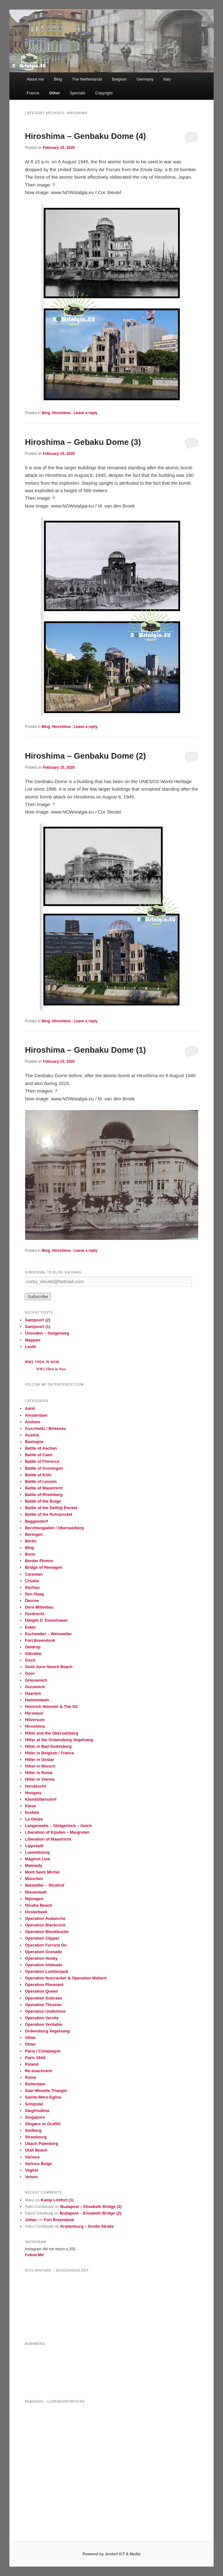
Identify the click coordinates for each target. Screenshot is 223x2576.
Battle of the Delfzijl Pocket (51, 1507)
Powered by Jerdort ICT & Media (111, 2554)
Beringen (33, 1534)
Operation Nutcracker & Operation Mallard (65, 1978)
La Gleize (34, 1819)
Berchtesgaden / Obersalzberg (54, 1527)
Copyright (104, 93)
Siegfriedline (37, 2110)
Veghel (31, 2170)
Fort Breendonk (40, 1640)
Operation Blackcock (45, 1925)
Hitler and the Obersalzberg (51, 1733)
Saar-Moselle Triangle (46, 2090)
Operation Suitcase (43, 1998)
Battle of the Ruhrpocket (48, 1514)
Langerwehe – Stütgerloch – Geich (58, 1825)
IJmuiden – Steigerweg (47, 1333)
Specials (77, 93)
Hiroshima (61, 413)
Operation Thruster (43, 2004)
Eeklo (30, 1627)
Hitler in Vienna (39, 1779)
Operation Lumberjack (46, 1971)
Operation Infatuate (43, 1964)
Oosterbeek (36, 1912)
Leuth (30, 1346)
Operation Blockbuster (47, 1931)
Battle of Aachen (41, 1448)
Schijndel (34, 2104)
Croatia (32, 1580)
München (34, 1878)
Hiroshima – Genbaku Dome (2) (85, 756)
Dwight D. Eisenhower (46, 1620)
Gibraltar (33, 1653)
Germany (144, 79)
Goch (30, 1660)
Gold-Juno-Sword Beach (48, 1666)
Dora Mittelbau (39, 1607)
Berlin (30, 1541)
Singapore (35, 2117)
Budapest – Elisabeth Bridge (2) (91, 2206)
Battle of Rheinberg (43, 1494)
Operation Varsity (42, 2017)
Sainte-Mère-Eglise (43, 2097)
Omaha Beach (38, 1905)
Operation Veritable (43, 2024)
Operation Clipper (42, 1938)
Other (54, 93)
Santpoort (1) (37, 1326)
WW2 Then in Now (42, 1362)
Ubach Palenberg (41, 2143)
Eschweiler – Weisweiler (48, 1633)
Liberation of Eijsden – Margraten (57, 1832)
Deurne (32, 1600)
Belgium (119, 79)
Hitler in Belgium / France (49, 1753)
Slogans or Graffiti (42, 2123)
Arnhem (32, 1422)
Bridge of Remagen (43, 1567)
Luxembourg (37, 1852)
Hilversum (35, 1719)
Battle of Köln (38, 1474)
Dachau (32, 1587)
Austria (32, 1435)
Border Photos (39, 1560)
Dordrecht (34, 1613)
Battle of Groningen (44, 1468)
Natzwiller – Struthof (44, 1885)
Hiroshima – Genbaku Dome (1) (85, 1050)
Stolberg (33, 2130)
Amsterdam (36, 1415)
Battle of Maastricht (44, 1488)
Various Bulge (38, 2163)
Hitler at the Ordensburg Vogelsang (59, 1739)
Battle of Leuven (40, 1481)
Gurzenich (35, 1686)
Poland (31, 2064)
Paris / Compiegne (42, 2051)
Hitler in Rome (38, 1772)
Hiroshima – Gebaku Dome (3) (83, 442)
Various (32, 2157)
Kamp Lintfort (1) (57, 2200)
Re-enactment (38, 2070)
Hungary (33, 1792)
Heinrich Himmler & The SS (51, 1706)
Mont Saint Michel (42, 1872)
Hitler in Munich (40, 1766)
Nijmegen (34, 1898)
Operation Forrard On (45, 1945)
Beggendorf (36, 1521)
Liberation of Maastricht (48, 1839)
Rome (30, 2077)
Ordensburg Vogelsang (47, 2031)
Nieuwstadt (35, 1892)
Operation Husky (41, 1958)
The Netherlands (87, 79)
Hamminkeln (37, 1700)
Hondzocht (35, 1786)
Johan (31, 2219)
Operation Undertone (45, 2011)
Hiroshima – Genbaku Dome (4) (85, 136)
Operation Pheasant (44, 1984)
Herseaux (34, 1713)
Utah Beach (36, 2150)
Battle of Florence (42, 1461)
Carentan (33, 1574)
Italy (167, 79)
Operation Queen (41, 1991)
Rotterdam (35, 2084)
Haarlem (33, 1693)
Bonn (30, 1554)
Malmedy (33, 1865)
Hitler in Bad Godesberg (48, 1746)
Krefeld (32, 1812)
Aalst (30, 1408)
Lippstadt (34, 1845)
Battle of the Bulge (43, 1501)
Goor (30, 1673)
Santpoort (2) (37, 1320)
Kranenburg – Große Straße (87, 2226)
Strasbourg (35, 2137)
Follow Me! (34, 2255)
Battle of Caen (38, 1454)
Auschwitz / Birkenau (45, 1428)
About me (35, 79)
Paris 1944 (35, 2057)
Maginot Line (37, 1859)
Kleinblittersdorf (40, 1799)
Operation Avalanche (45, 1918)
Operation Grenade (43, 1951)
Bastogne (34, 1441)
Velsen (31, 2176)
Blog (58, 79)
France (33, 93)
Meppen (32, 1340)
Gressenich (36, 1680)
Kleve (30, 1806)
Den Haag (34, 1594)
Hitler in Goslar (39, 1759)
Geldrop (32, 1647)
